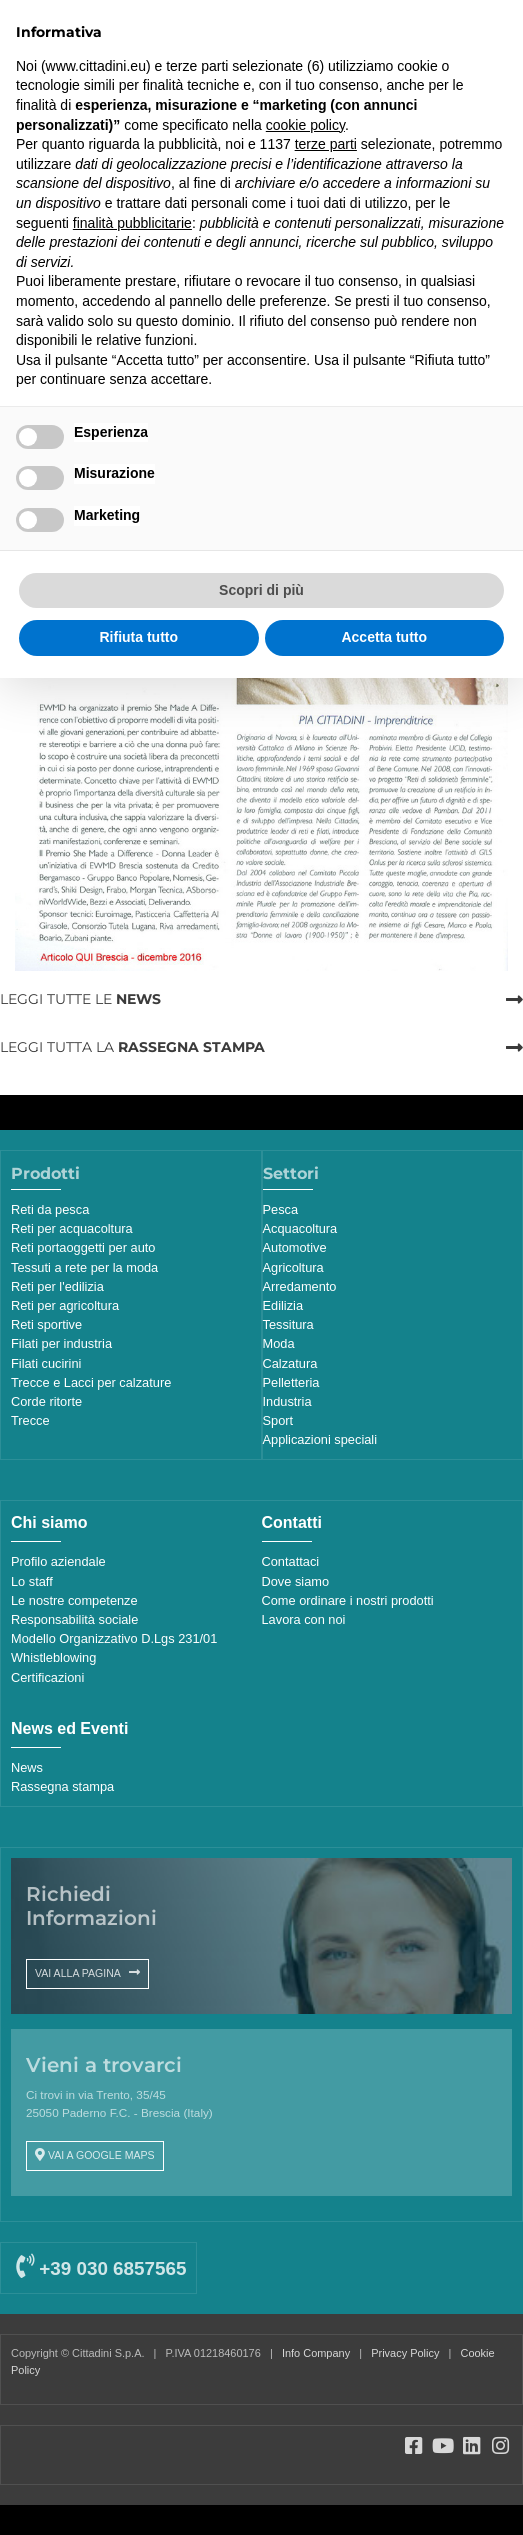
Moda (279, 1343)
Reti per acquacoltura (72, 1228)
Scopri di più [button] (261, 590)
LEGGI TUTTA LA (132, 1047)
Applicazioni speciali (320, 1439)
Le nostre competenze (74, 1600)
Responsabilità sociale (74, 1619)
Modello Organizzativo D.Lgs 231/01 (114, 1638)
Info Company (316, 2353)
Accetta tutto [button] (384, 637)
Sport (278, 1420)
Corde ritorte (46, 1401)
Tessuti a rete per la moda (84, 1267)
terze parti (326, 144)
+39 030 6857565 (101, 2268)
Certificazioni (47, 1677)
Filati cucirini (46, 1363)
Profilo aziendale (58, 1561)
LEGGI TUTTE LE (80, 999)
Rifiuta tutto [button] (138, 637)
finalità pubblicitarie (132, 223)
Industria (287, 1401)
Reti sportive (46, 1324)
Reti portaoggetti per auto (83, 1247)
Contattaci (291, 1561)
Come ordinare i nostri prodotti (348, 1600)
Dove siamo (296, 1581)
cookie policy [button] (305, 125)
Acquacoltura (300, 1228)
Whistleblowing (53, 1657)
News (27, 1767)
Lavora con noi (304, 1619)
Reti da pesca (50, 1209)
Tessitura (288, 1324)
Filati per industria (61, 1343)
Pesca (281, 1209)
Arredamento (300, 1286)
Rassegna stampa (62, 1786)
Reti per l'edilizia (57, 1286)
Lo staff (32, 1581)
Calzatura (290, 1363)
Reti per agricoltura (65, 1305)
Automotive (295, 1247)
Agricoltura (293, 1267)
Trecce (30, 1420)
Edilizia (283, 1305)
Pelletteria (291, 1382)
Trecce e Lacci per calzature (91, 1382)
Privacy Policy (405, 2353)
